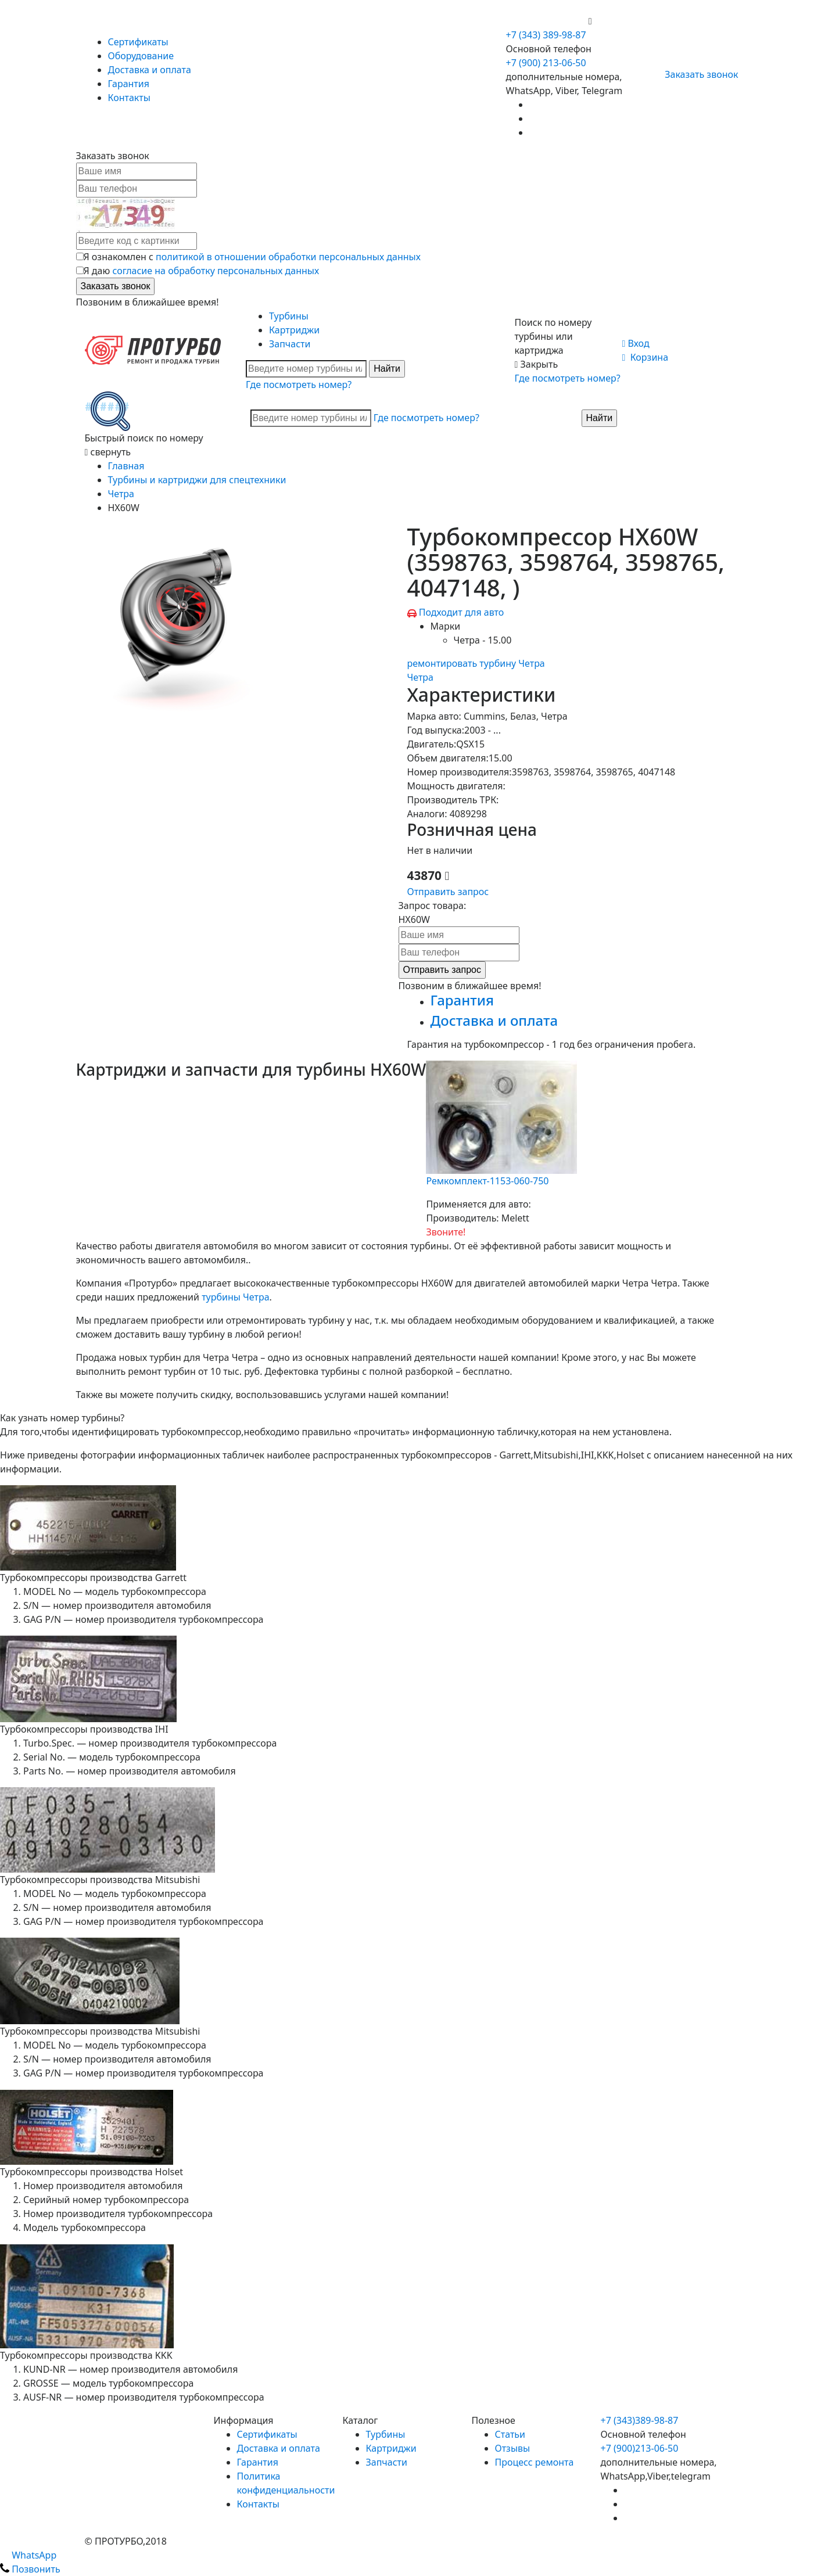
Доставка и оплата (149, 69)
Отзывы (512, 2448)
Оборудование (141, 55)
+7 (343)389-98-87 (640, 2420)
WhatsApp (28, 2555)
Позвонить (30, 2569)
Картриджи (294, 330)
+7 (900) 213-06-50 (547, 21)
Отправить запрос (448, 891)
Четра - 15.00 (483, 640)
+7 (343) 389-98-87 (546, 34)
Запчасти (289, 343)
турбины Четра (235, 1297)
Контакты (129, 97)
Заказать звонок (696, 74)
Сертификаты (138, 41)
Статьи (510, 2434)
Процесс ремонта (534, 2462)
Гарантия (128, 83)
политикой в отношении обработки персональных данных (288, 256)
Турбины (289, 316)
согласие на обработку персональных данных (215, 270)
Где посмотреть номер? (299, 384)
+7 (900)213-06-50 (640, 2448)
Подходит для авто (461, 612)
